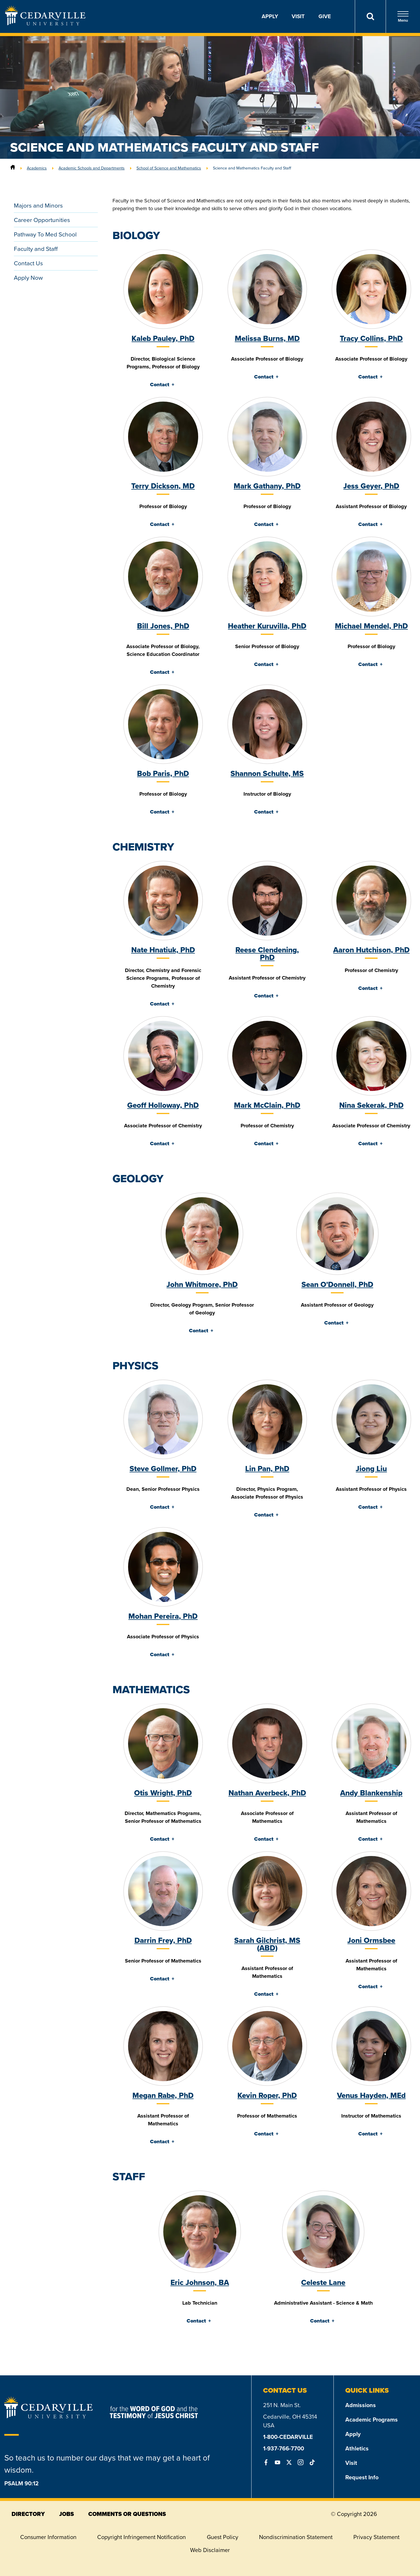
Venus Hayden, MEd (371, 2095)
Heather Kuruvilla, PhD (267, 625)
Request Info (361, 2477)
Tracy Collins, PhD (371, 338)
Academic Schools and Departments (92, 168)
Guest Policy (222, 2537)
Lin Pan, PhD (267, 1468)
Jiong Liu (371, 1468)
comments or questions (127, 2514)
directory (28, 2514)
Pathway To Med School (45, 234)
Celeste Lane (323, 2282)
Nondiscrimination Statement (296, 2537)
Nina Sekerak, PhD (371, 1105)
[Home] (12, 168)
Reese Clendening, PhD (267, 953)
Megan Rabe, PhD (163, 2095)
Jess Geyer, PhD (371, 485)
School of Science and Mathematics (168, 168)
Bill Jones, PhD (163, 625)
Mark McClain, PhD (267, 1105)
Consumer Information (48, 2537)
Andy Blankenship (371, 1792)
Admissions (360, 2405)
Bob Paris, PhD (163, 773)
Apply (270, 16)
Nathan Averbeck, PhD (267, 1792)
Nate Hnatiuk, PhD (163, 949)
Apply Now (28, 277)
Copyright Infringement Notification (141, 2537)
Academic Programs (371, 2419)
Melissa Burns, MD (267, 338)
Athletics (357, 2448)
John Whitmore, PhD (202, 1284)
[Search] (370, 16)
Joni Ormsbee (371, 1940)
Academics (37, 168)
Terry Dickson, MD (163, 485)
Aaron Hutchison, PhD (371, 949)
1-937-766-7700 (283, 2448)
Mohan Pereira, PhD (163, 1616)
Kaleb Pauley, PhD (163, 338)
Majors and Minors (38, 205)
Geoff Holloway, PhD (163, 1105)
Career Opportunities (42, 219)
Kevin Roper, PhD (267, 2095)
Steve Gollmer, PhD (163, 1468)
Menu (402, 17)
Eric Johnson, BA (199, 2282)
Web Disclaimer (210, 2550)
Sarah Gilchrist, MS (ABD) (267, 1944)
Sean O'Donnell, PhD (337, 1284)
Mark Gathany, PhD (267, 485)
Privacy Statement (376, 2537)
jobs (66, 2514)
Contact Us (28, 263)
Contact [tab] (159, 384)
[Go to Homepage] (45, 23)
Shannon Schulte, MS (267, 773)
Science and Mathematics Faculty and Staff (252, 168)
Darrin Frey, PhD (163, 1940)
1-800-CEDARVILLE (288, 2437)
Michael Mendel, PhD (371, 625)
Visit (298, 16)
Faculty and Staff (36, 248)
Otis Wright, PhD (163, 1792)
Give (324, 16)
